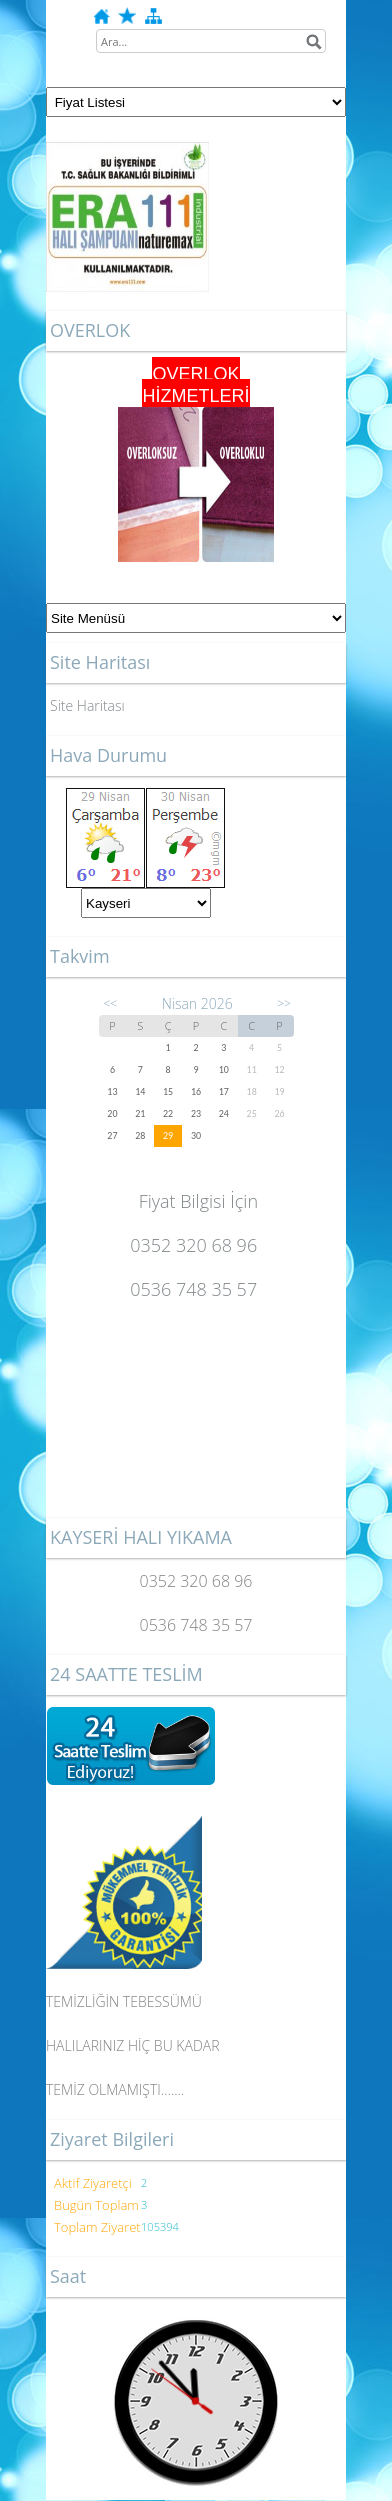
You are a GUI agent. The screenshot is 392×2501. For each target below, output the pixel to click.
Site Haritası (87, 705)
